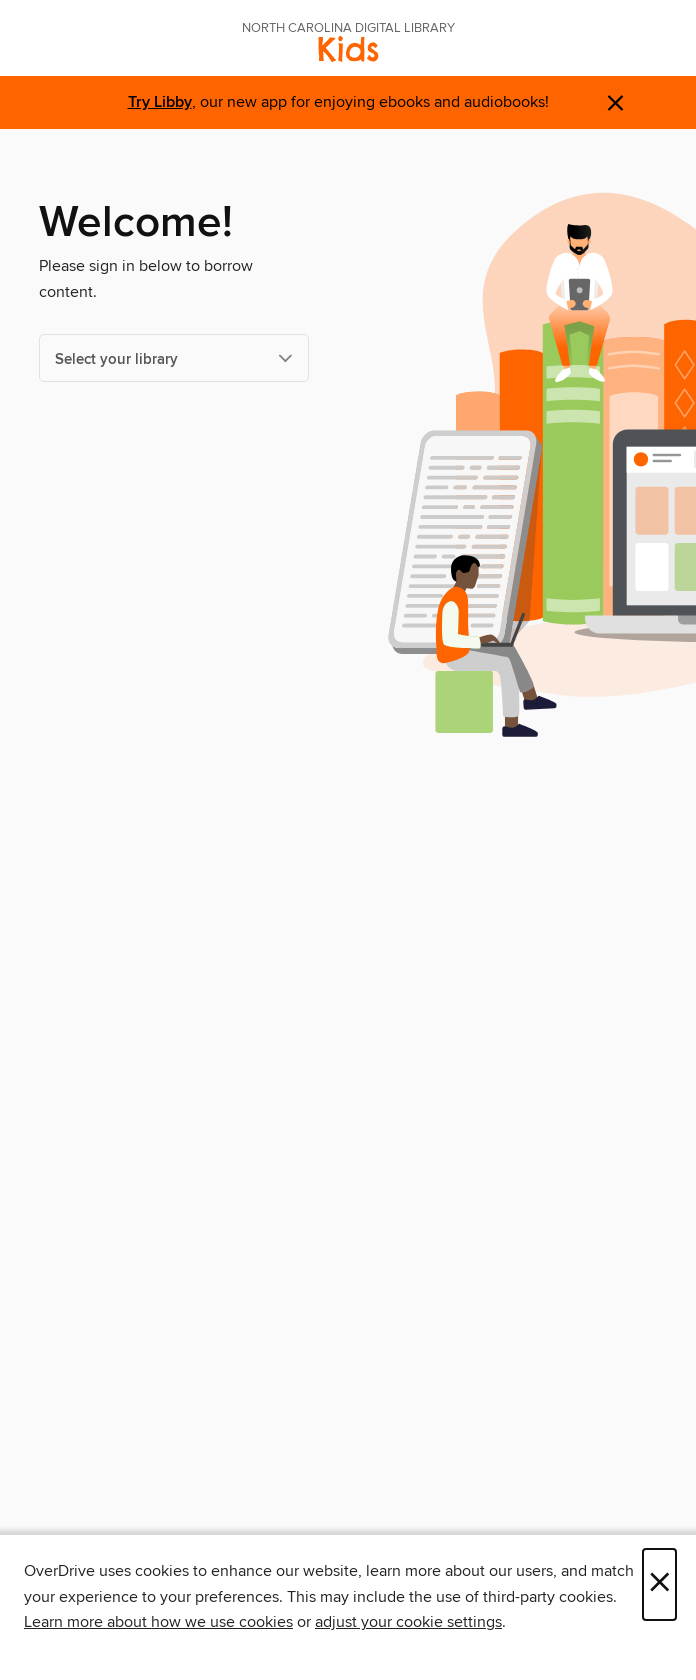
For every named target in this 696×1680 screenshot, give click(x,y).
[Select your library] (174, 358)
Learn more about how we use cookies (158, 1622)
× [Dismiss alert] (615, 103)
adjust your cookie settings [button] (408, 1622)
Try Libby (160, 102)
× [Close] (659, 1584)
